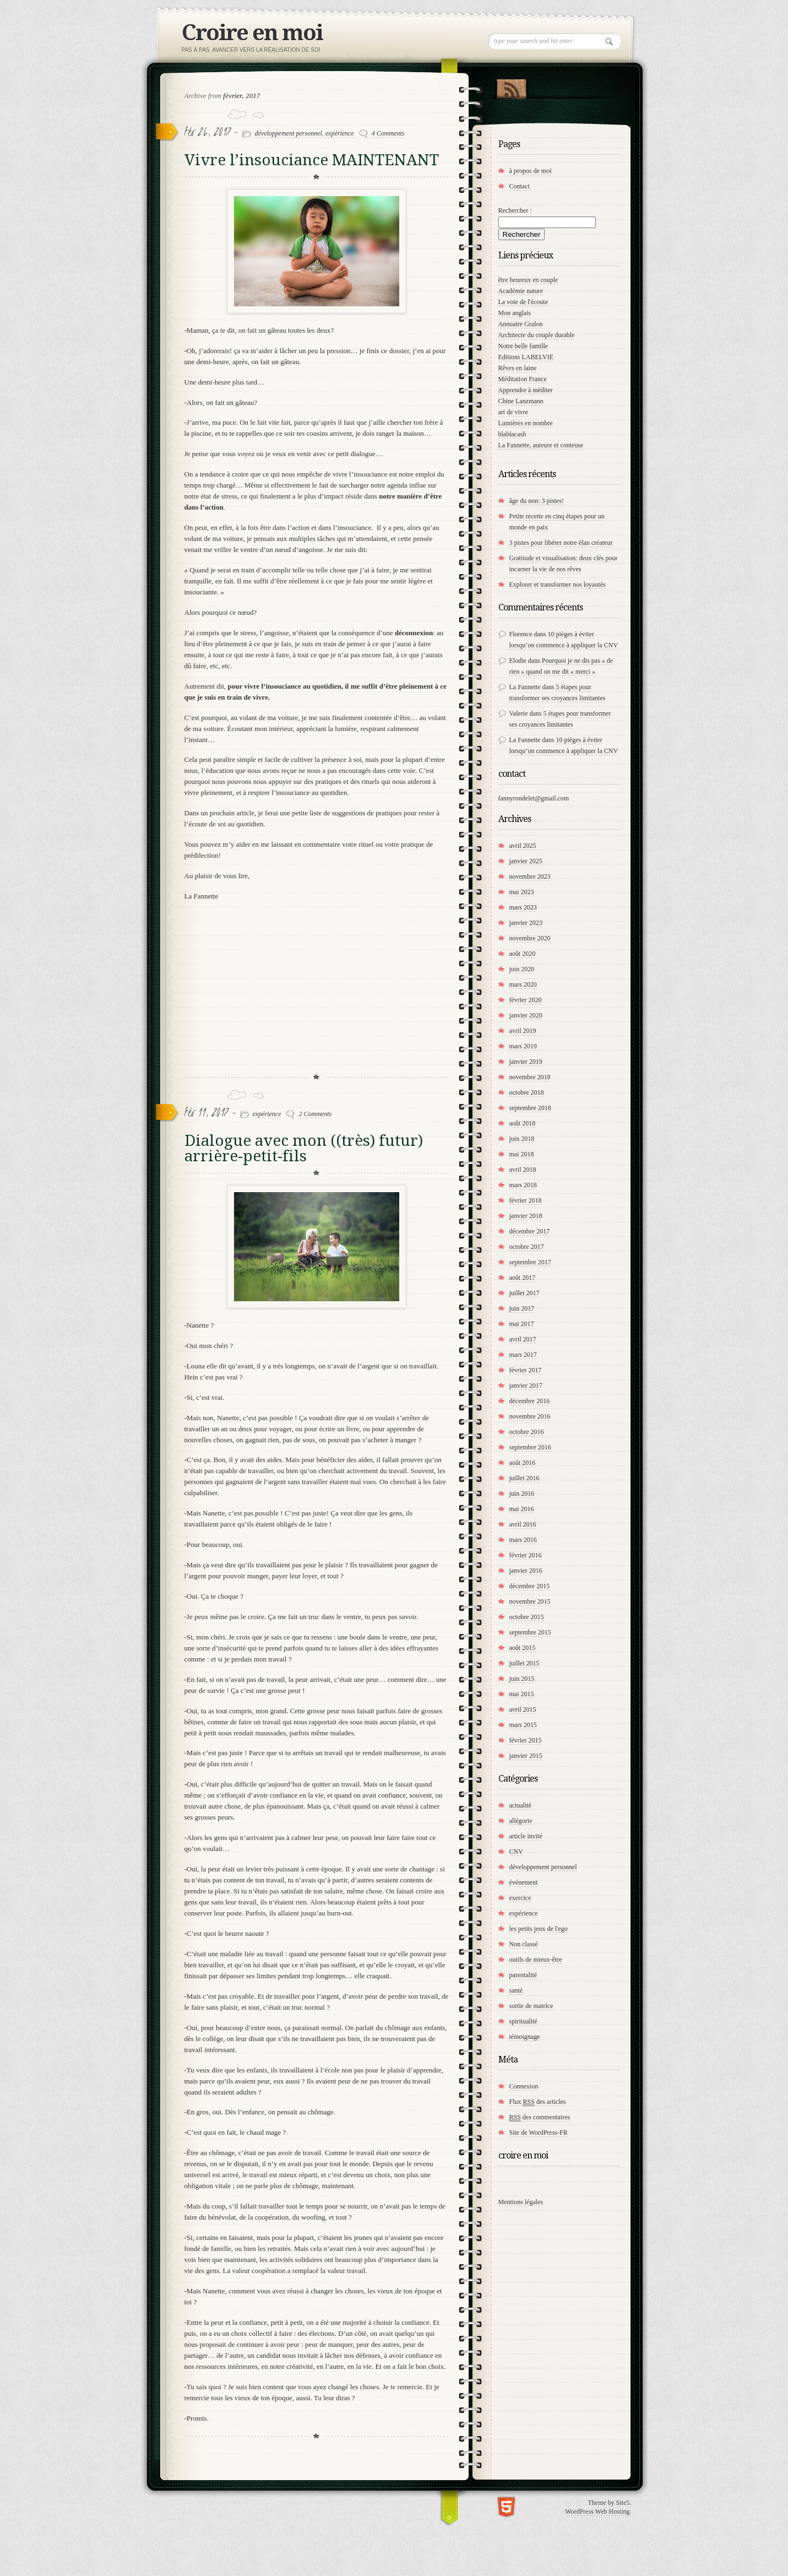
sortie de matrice (531, 2006)
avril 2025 (522, 845)
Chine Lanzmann (521, 401)
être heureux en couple (528, 280)
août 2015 (522, 1648)
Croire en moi (252, 33)
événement (523, 1882)
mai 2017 (521, 1324)
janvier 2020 (525, 1015)
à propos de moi (530, 171)
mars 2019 (523, 1046)
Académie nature (521, 291)
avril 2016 (522, 1524)
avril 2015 (522, 1709)
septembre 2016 (530, 1447)
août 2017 (522, 1277)
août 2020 (522, 953)
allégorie (520, 1821)
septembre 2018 (530, 1108)
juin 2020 (522, 969)
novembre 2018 (530, 1077)
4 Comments (388, 133)
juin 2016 (522, 1493)
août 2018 (522, 1123)
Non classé (523, 1944)
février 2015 (525, 1740)
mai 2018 (521, 1154)
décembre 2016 (529, 1401)
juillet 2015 (524, 1663)
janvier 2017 (525, 1385)
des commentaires (539, 2117)
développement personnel (288, 133)
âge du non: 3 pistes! (536, 501)
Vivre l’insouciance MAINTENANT (311, 160)
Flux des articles (537, 2102)
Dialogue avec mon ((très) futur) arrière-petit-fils (303, 1148)
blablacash (512, 434)
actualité (520, 1805)
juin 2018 (522, 1139)
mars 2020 (523, 984)
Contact (519, 186)
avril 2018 (522, 1169)
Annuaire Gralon (520, 324)
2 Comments (314, 1114)
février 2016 (525, 1555)
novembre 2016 (530, 1416)
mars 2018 (523, 1185)
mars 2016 (523, 1540)
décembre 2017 (529, 1231)
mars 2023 (523, 907)
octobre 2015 (526, 1617)
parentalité (523, 1975)
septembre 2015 (530, 1632)
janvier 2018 (525, 1216)
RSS (511, 86)
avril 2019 (522, 1031)
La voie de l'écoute (523, 302)
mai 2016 (521, 1509)
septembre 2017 (530, 1262)
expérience (339, 133)
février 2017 (525, 1370)
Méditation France (522, 379)
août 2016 (522, 1462)
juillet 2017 (524, 1293)
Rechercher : (515, 210)
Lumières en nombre (525, 423)
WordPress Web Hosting (597, 2511)
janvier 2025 (525, 861)
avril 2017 (522, 1339)
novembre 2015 (530, 1601)
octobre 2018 (526, 1092)
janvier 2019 (525, 1061)
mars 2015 (523, 1725)
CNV (516, 1851)
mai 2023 (521, 892)
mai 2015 (521, 1694)
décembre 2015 (529, 1586)
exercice (520, 1898)
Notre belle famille (523, 346)
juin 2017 (522, 1308)
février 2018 (525, 1200)
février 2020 (525, 1000)
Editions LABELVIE (526, 357)
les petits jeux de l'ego (538, 1929)
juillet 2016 (524, 1478)
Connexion (524, 2086)
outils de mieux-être (535, 1959)
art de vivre (513, 412)
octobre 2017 (526, 1247)
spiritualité (523, 2021)
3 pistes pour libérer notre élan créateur (561, 542)
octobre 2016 (526, 1432)
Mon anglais (514, 313)
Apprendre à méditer (525, 390)
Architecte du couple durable (536, 335)
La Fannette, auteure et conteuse (541, 445)
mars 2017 (523, 1355)
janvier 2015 (525, 1756)
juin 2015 (522, 1678)
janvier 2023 (525, 923)
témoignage (524, 2037)
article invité (525, 1836)
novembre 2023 (530, 876)
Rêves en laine (517, 368)
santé (516, 1990)
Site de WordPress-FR (538, 2132)
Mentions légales (521, 2202)
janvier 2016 (525, 1570)
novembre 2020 (530, 938)
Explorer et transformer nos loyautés (557, 584)
